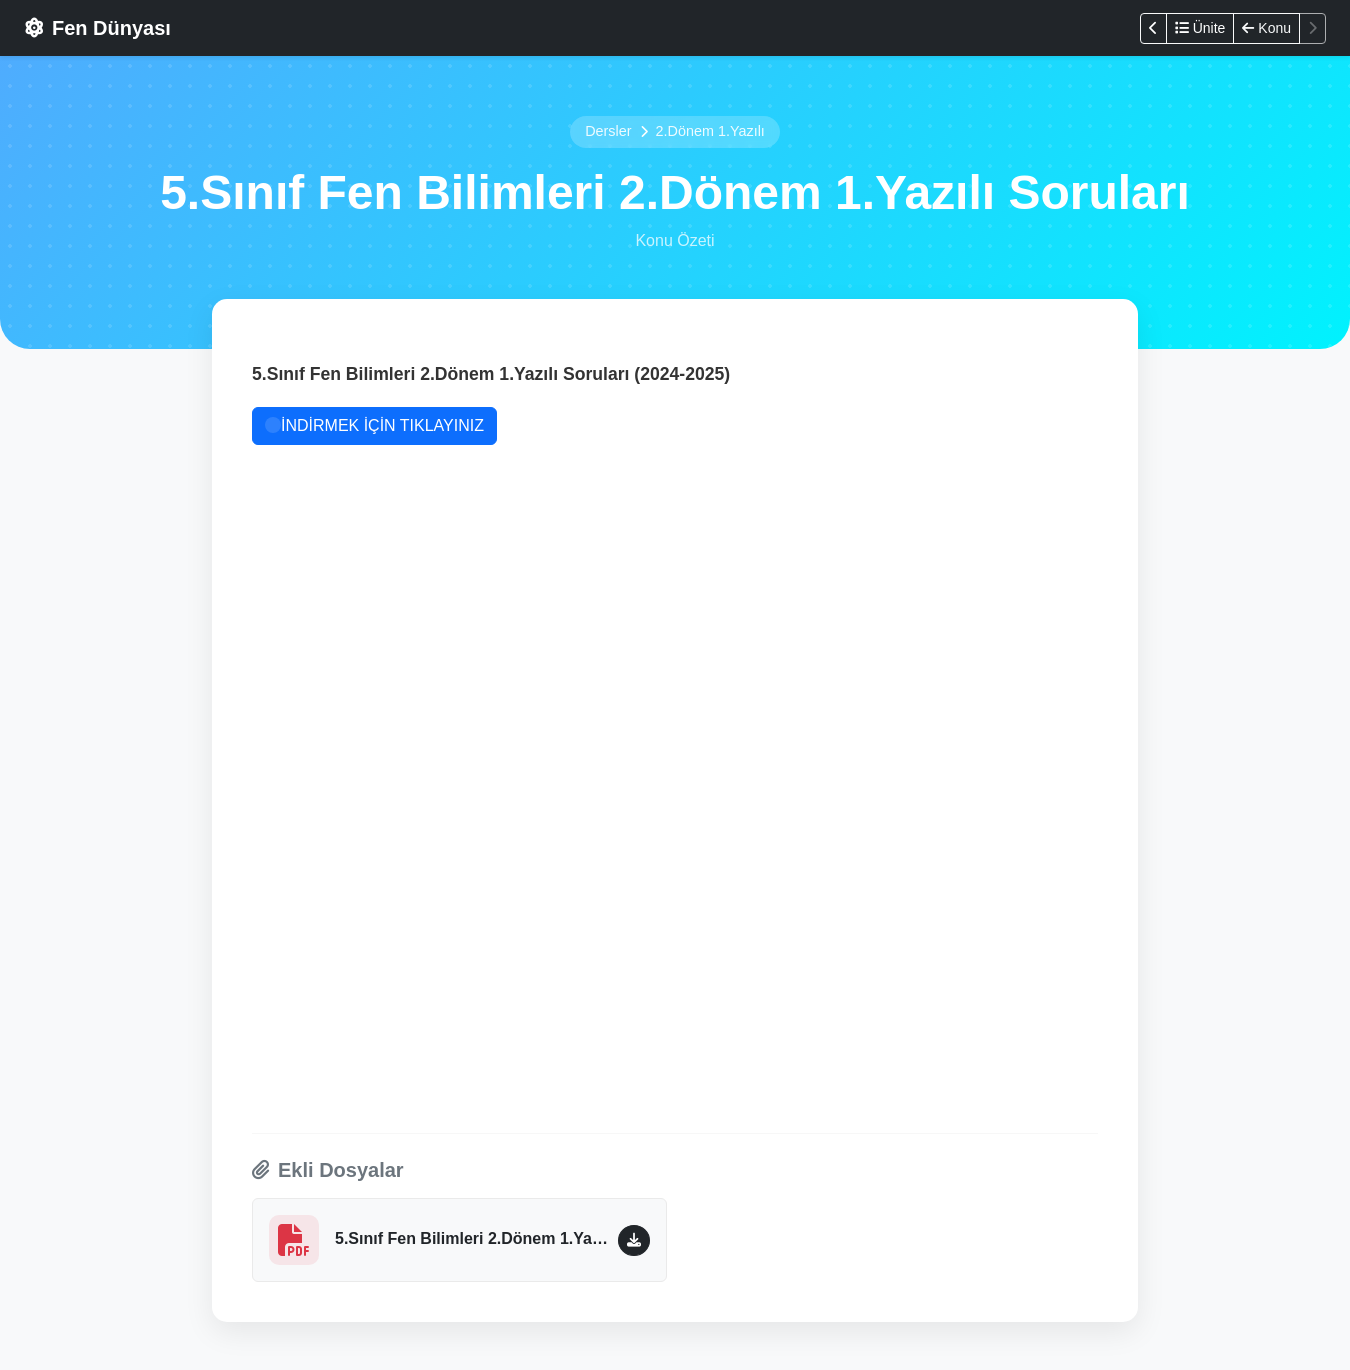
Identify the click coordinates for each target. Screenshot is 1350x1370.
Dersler (608, 131)
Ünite (1200, 28)
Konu (1266, 28)
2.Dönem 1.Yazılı (710, 131)
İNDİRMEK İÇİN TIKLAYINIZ (374, 425)
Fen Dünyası (97, 28)
